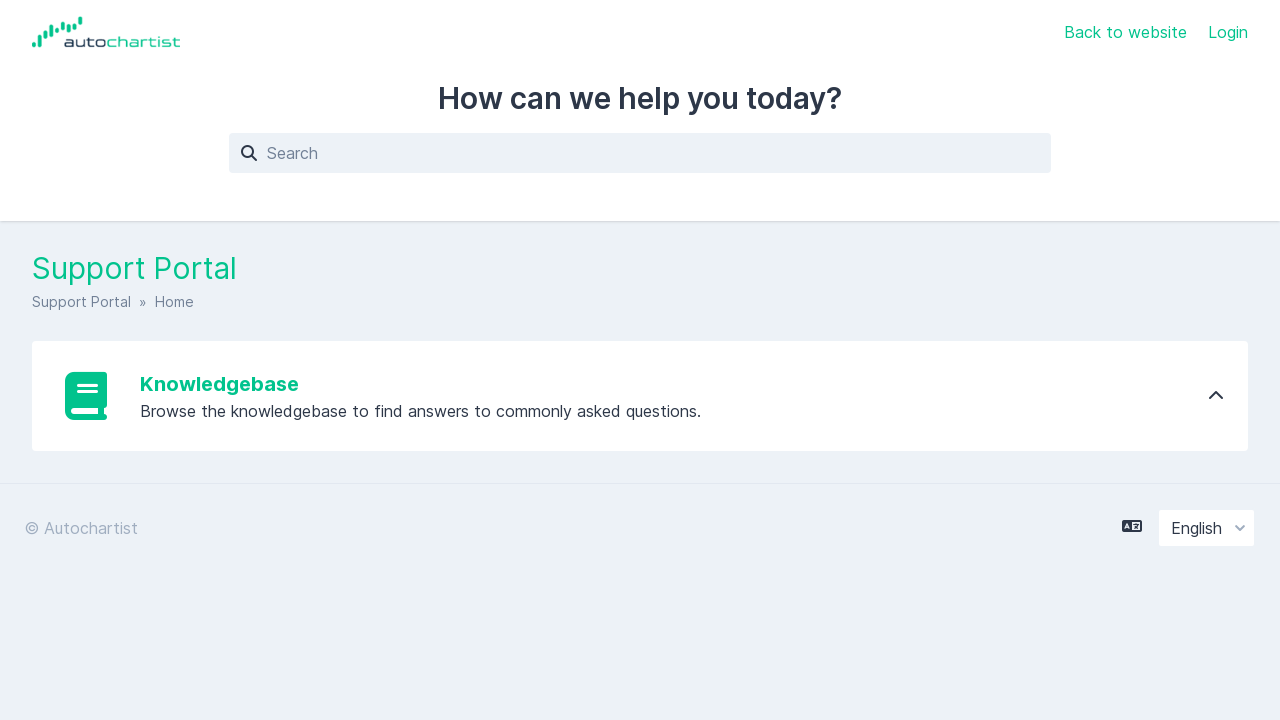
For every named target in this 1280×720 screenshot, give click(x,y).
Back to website (1128, 32)
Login (1228, 32)
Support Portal (81, 301)
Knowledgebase (219, 384)
